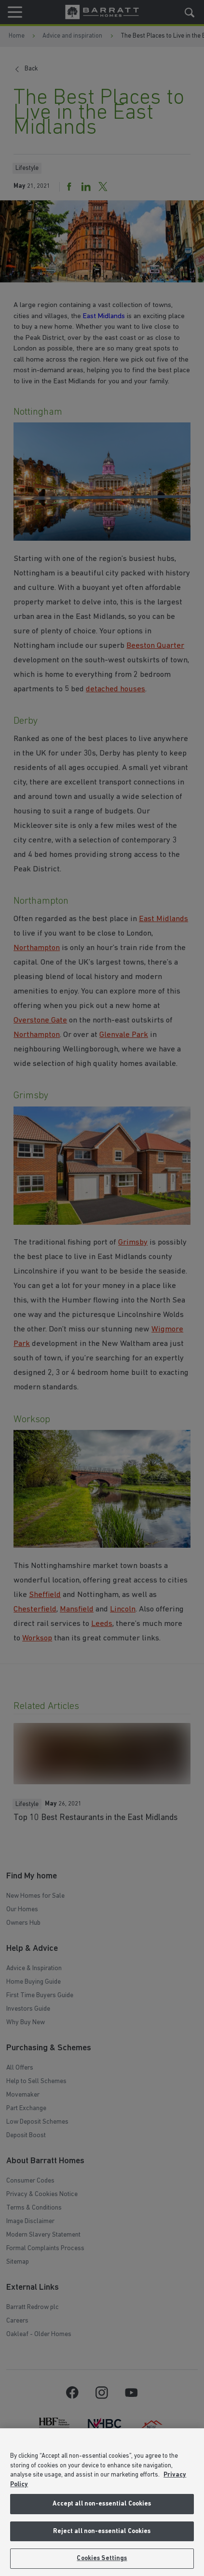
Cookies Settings (102, 2558)
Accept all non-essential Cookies (102, 2504)
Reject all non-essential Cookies (101, 2531)
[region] (102, 2502)
